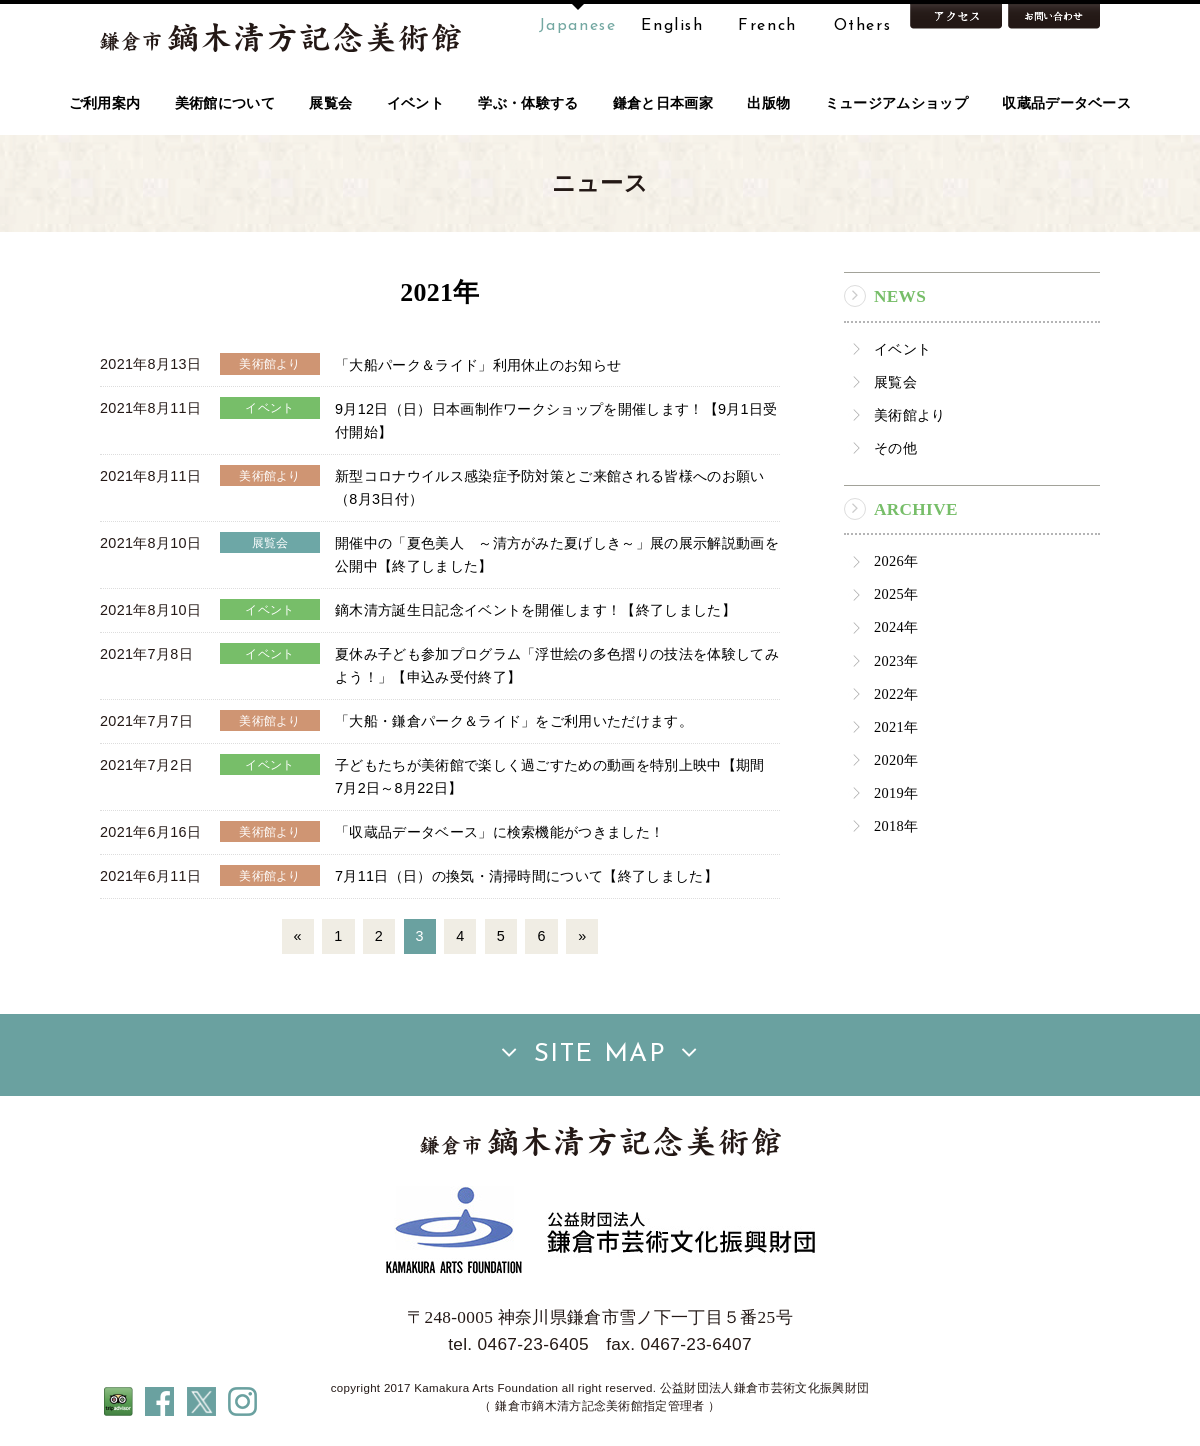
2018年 (896, 826)
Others (863, 26)
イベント (902, 349)
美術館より (910, 415)
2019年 (896, 793)
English (672, 26)
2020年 (896, 760)
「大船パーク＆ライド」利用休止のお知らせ (478, 364)
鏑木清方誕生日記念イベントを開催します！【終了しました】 (535, 610)
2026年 (896, 561)
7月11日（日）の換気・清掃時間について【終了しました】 (526, 876)
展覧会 (895, 382)
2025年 (896, 594)
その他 (895, 448)
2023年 (896, 661)
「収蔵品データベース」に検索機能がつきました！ (499, 832)
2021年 (896, 727)
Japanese (578, 26)
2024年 (896, 627)
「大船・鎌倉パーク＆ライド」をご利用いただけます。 (514, 721)
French (767, 26)
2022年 (896, 694)
